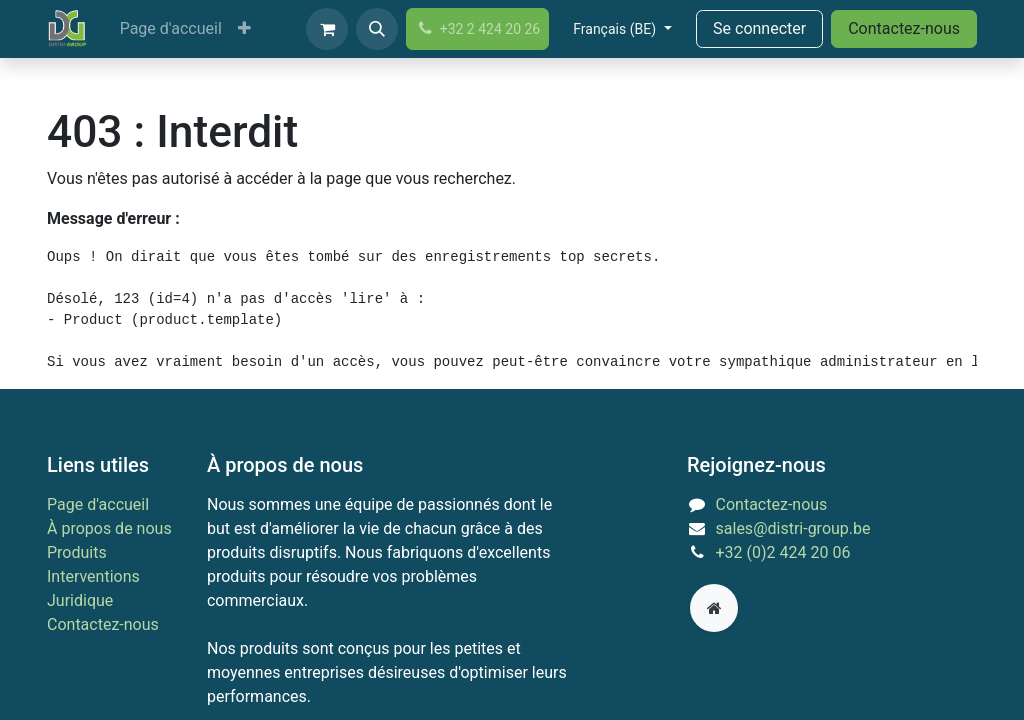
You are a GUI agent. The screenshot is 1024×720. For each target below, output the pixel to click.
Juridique (80, 600)
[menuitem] (171, 29)
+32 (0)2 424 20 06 (783, 552)
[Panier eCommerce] (327, 29)
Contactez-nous (904, 28)
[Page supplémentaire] (714, 608)
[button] (377, 29)
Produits (77, 552)
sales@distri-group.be (793, 528)
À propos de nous (109, 528)
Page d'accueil (98, 504)
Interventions (93, 576)
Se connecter (759, 28)
